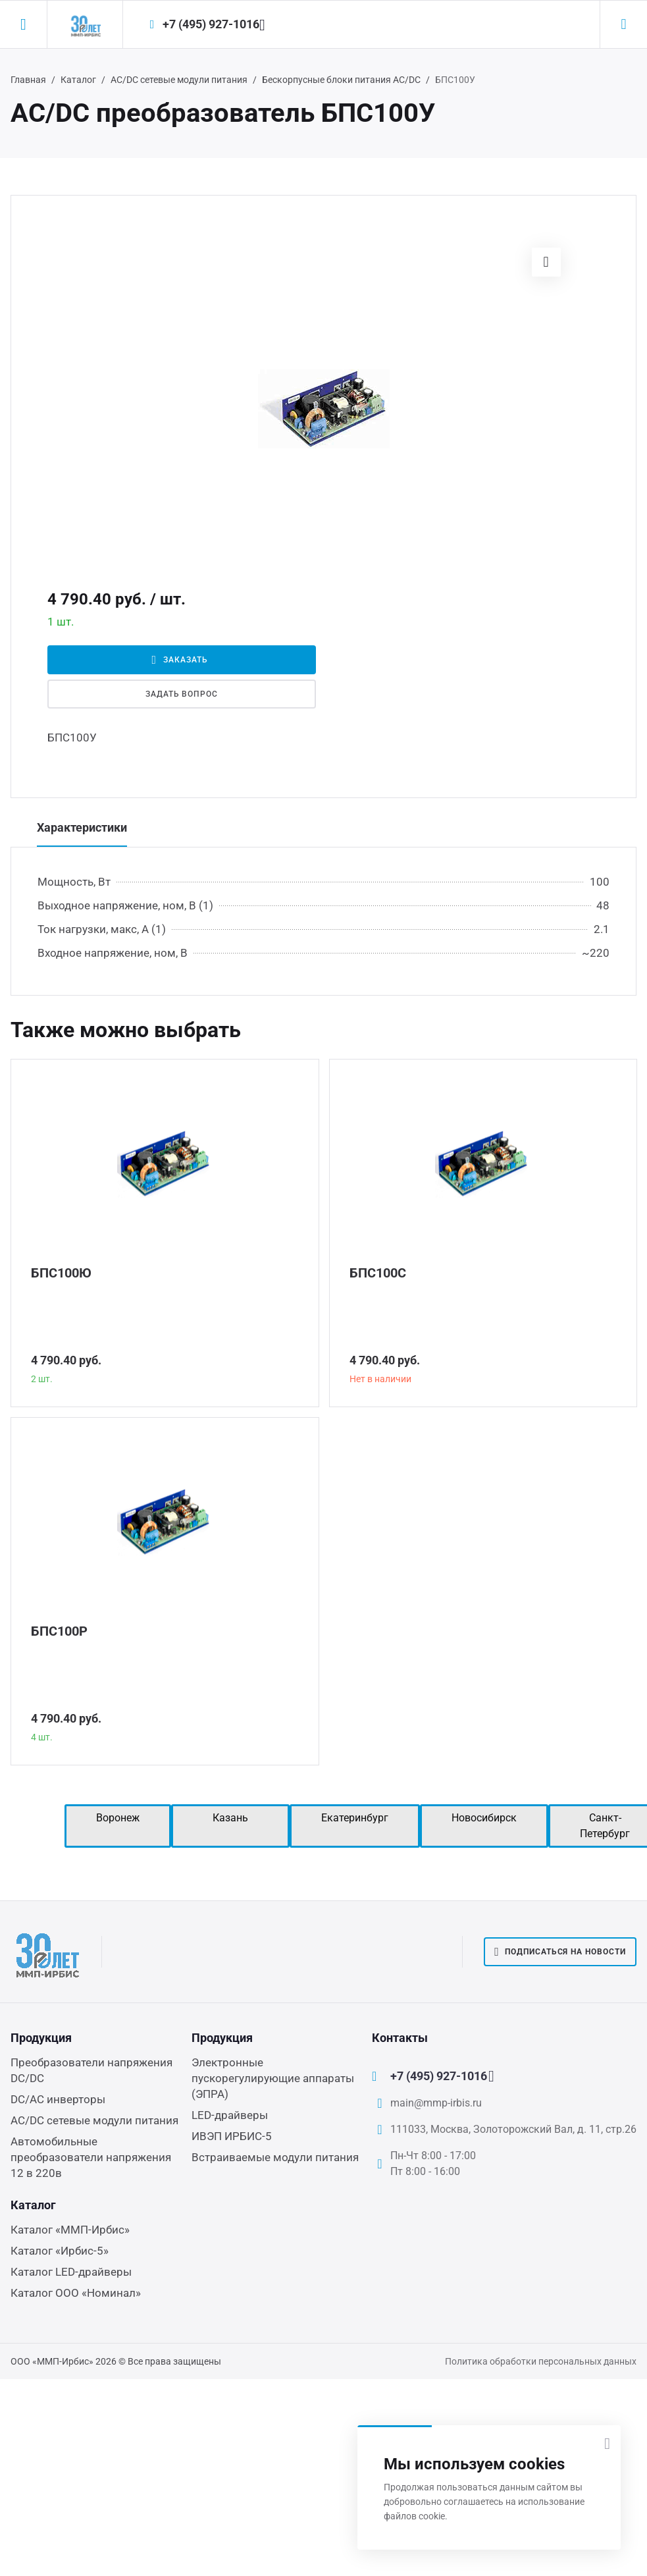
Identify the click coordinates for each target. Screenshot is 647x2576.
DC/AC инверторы (58, 2099)
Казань (230, 1817)
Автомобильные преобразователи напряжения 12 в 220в (91, 2157)
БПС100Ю (61, 1273)
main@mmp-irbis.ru (436, 2103)
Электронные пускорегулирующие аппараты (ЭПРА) (273, 2078)
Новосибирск (484, 1817)
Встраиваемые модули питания (275, 2157)
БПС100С (377, 1273)
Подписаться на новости (560, 1951)
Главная (28, 79)
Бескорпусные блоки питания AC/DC (341, 79)
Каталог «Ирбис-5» (60, 2250)
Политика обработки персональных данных (540, 2361)
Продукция (41, 2038)
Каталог (78, 79)
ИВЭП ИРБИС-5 (232, 2136)
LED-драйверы (230, 2115)
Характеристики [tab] (82, 827)
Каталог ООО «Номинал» (76, 2292)
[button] (546, 262)
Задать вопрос (181, 694)
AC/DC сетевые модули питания (179, 79)
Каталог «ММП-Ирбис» (70, 2229)
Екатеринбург (354, 1817)
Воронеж (118, 1817)
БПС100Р (59, 1631)
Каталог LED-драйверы (71, 2271)
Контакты (400, 2038)
